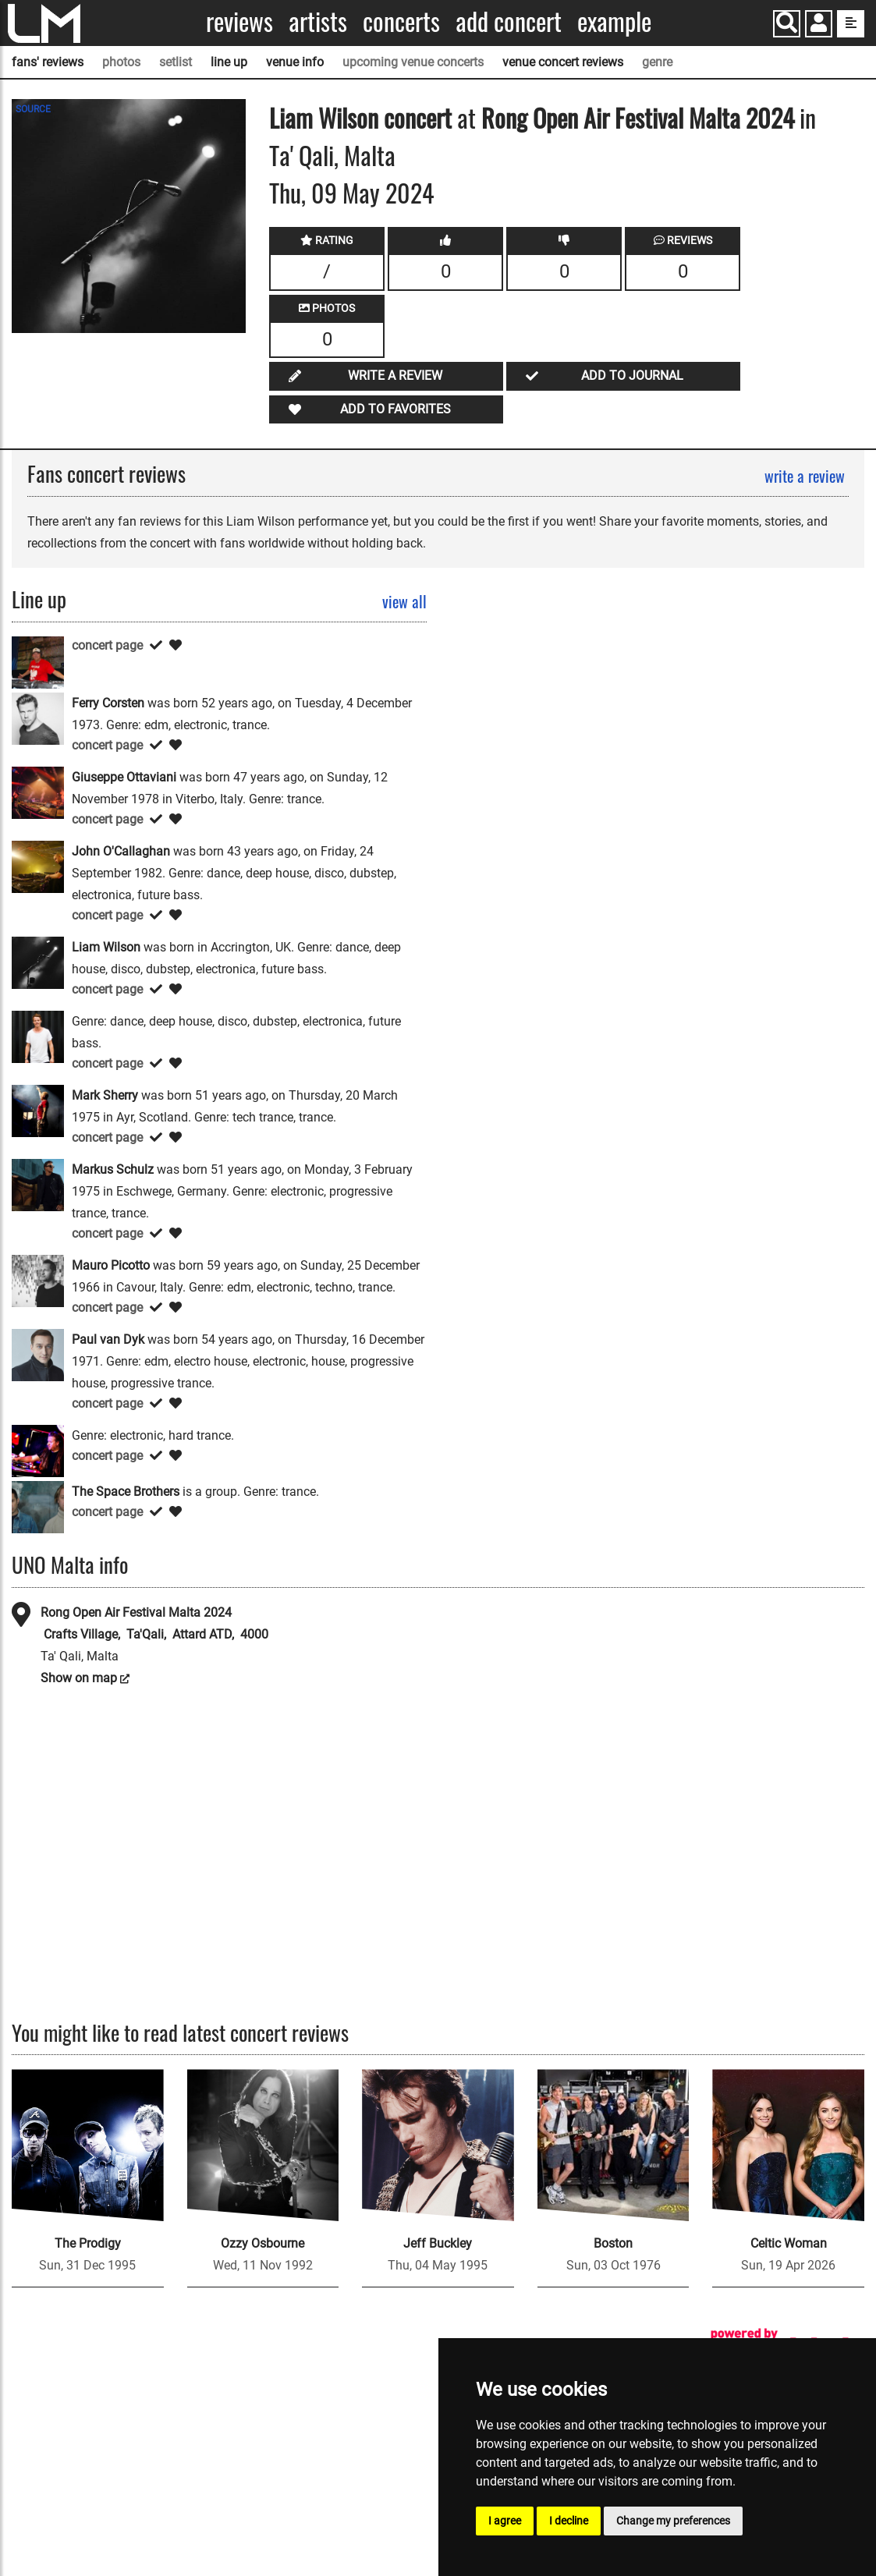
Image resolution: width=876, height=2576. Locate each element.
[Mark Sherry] (38, 1110)
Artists (318, 21)
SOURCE (33, 109)
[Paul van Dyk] (38, 1354)
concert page (107, 645)
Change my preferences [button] (673, 2520)
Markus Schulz (113, 1169)
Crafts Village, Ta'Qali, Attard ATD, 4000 (154, 1634)
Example (614, 21)
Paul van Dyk (108, 1339)
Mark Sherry (105, 1095)
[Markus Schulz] (38, 1184)
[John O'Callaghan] (38, 866)
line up (229, 62)
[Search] (786, 23)
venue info (295, 62)
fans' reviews (47, 62)
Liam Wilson (323, 117)
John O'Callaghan (121, 851)
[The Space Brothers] (38, 1506)
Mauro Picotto (111, 1265)
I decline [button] (568, 2520)
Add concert (509, 21)
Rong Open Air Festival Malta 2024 (637, 117)
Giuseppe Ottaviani (124, 777)
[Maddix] (38, 1036)
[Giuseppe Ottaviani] (38, 792)
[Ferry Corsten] (38, 717)
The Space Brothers (125, 1491)
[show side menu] (850, 23)
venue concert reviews (562, 62)
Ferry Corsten (108, 703)
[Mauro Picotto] (38, 1280)
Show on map (79, 1678)
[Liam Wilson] (38, 962)
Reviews (239, 21)
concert (415, 117)
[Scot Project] (38, 1450)
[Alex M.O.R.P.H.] (38, 661)
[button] (818, 25)
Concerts (401, 21)
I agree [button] (504, 2520)
